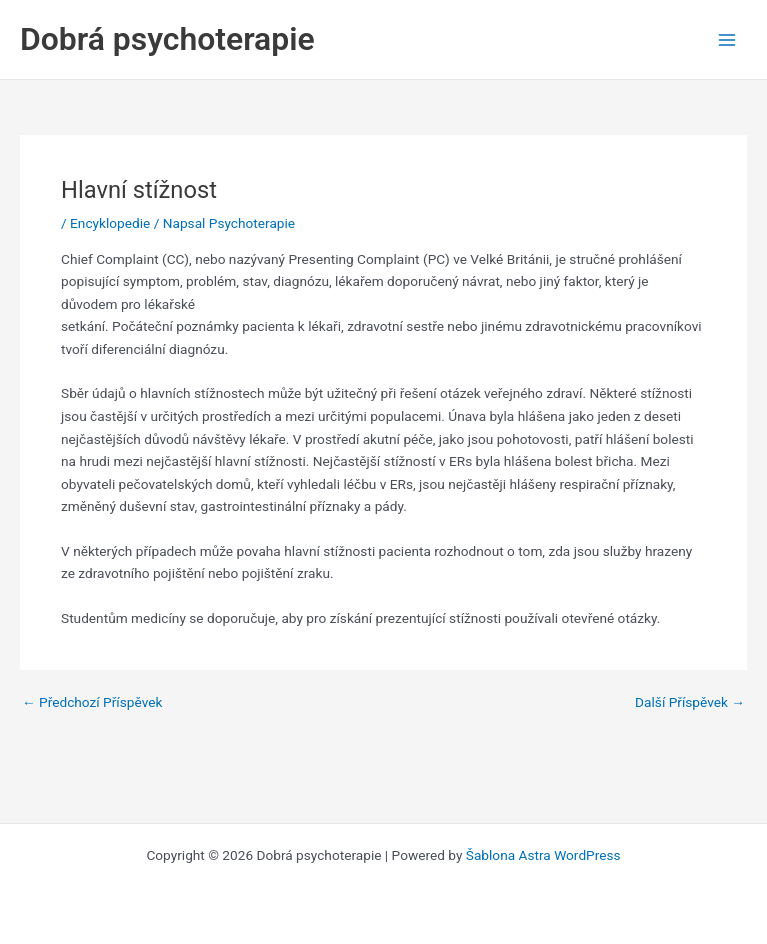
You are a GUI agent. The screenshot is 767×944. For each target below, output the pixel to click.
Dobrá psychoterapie (167, 39)
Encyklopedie (110, 223)
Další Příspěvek (690, 703)
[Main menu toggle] (727, 39)
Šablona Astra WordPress (543, 855)
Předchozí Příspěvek (92, 703)
